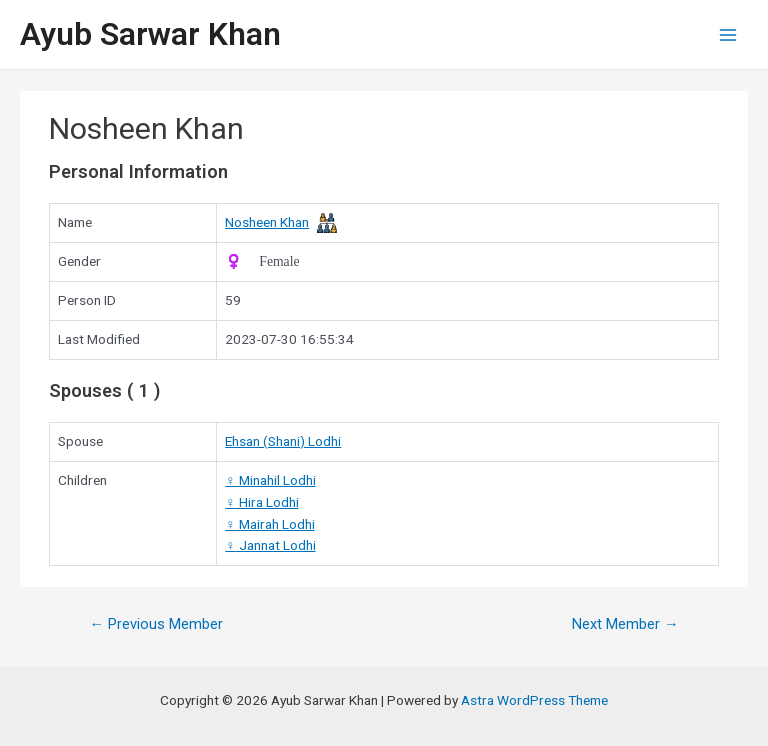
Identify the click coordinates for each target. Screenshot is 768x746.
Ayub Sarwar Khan (150, 34)
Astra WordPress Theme (534, 700)
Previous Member (156, 624)
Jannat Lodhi (270, 545)
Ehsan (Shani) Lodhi (283, 441)
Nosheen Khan (267, 222)
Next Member (625, 624)
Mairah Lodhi (269, 524)
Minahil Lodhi (270, 480)
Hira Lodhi (261, 502)
